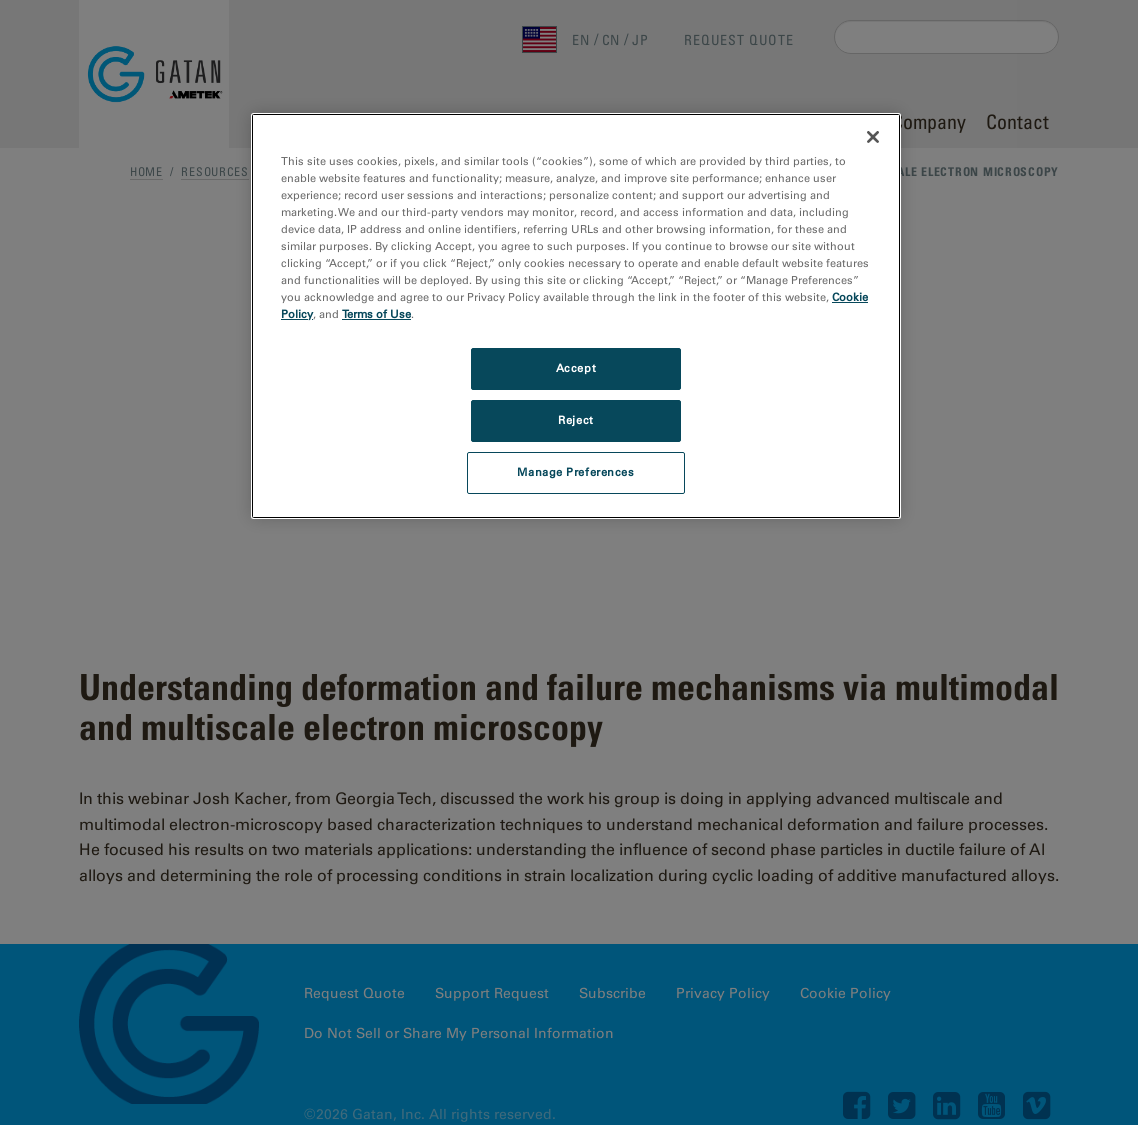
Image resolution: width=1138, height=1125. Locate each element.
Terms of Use (376, 314)
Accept (576, 368)
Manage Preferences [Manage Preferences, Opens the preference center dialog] (575, 472)
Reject (575, 420)
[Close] (873, 137)
